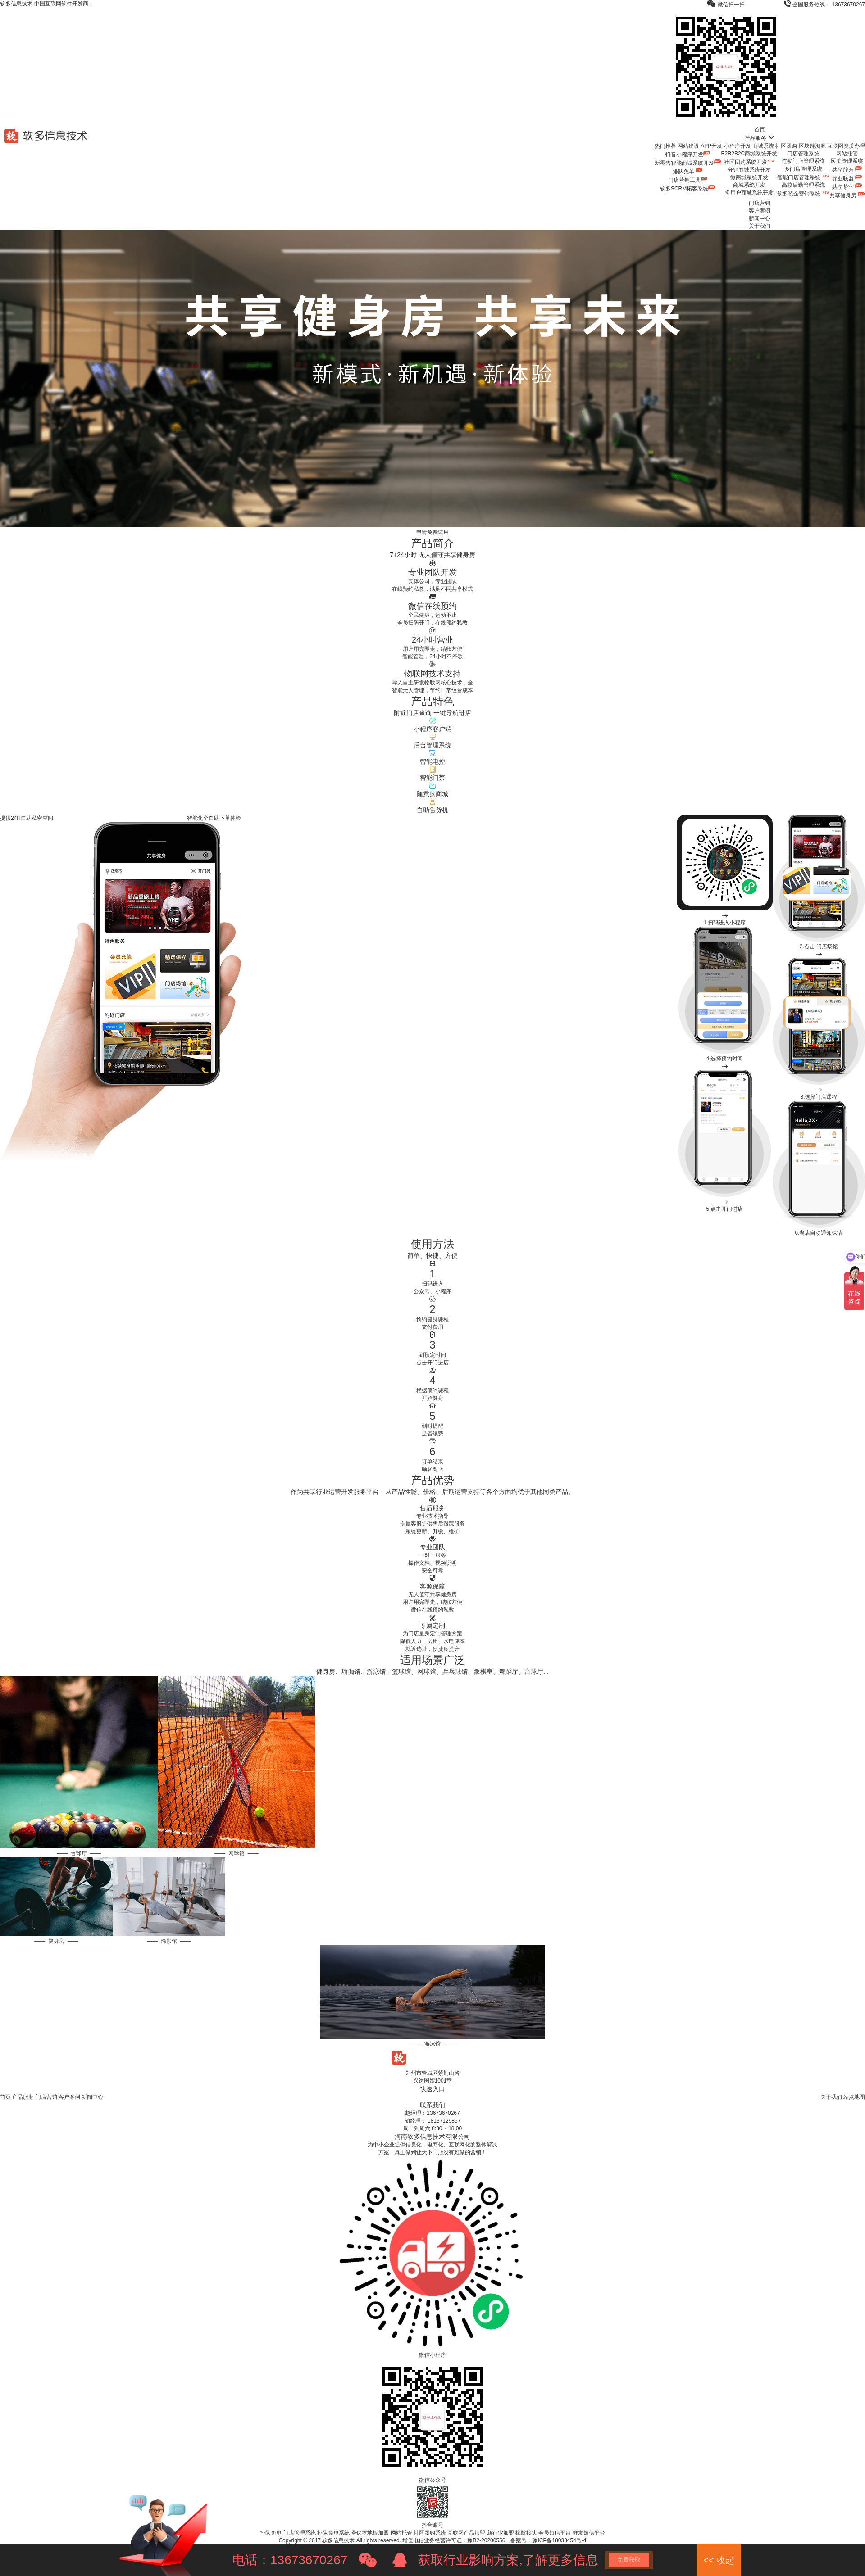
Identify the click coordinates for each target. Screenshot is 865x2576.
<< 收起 (718, 2560)
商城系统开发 (749, 185)
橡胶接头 (526, 2533)
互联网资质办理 (846, 146)
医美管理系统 (847, 161)
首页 (759, 130)
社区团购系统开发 (749, 162)
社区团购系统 (430, 2533)
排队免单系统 (333, 2533)
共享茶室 (847, 187)
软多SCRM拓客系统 (687, 189)
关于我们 (759, 226)
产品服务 (760, 138)
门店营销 (759, 203)
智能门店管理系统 (803, 177)
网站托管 (847, 153)
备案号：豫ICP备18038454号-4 (548, 2540)
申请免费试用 (432, 532)
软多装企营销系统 (803, 193)
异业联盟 (847, 178)
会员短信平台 (554, 2533)
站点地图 (854, 2097)
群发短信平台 (589, 2533)
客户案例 (759, 211)
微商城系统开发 (749, 177)
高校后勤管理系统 (803, 185)
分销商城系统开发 (749, 170)
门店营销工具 (688, 180)
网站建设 (688, 146)
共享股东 (847, 170)
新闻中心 (759, 218)
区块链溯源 (812, 146)
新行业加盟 (500, 2533)
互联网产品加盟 (466, 2533)
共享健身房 (847, 195)
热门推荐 (665, 146)
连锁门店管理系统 (803, 161)
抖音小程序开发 (687, 154)
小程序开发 (737, 146)
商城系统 (763, 146)
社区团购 (786, 146)
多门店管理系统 (803, 169)
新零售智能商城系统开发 (688, 163)
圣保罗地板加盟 (370, 2533)
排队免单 (688, 171)
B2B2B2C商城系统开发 (749, 153)
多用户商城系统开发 (749, 193)
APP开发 (711, 146)
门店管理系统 (803, 153)
